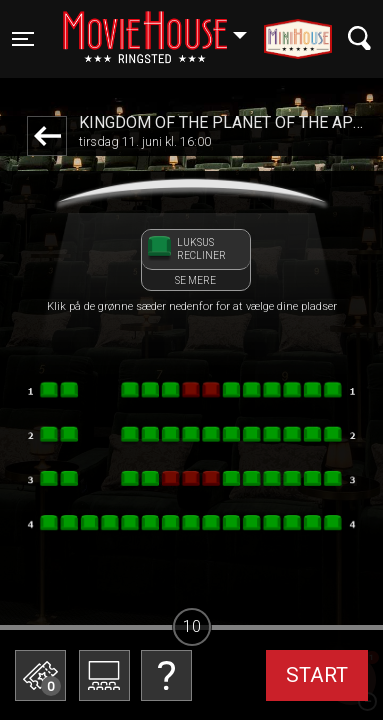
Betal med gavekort (165, 685)
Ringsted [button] (164, 27)
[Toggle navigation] (23, 39)
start (317, 675)
